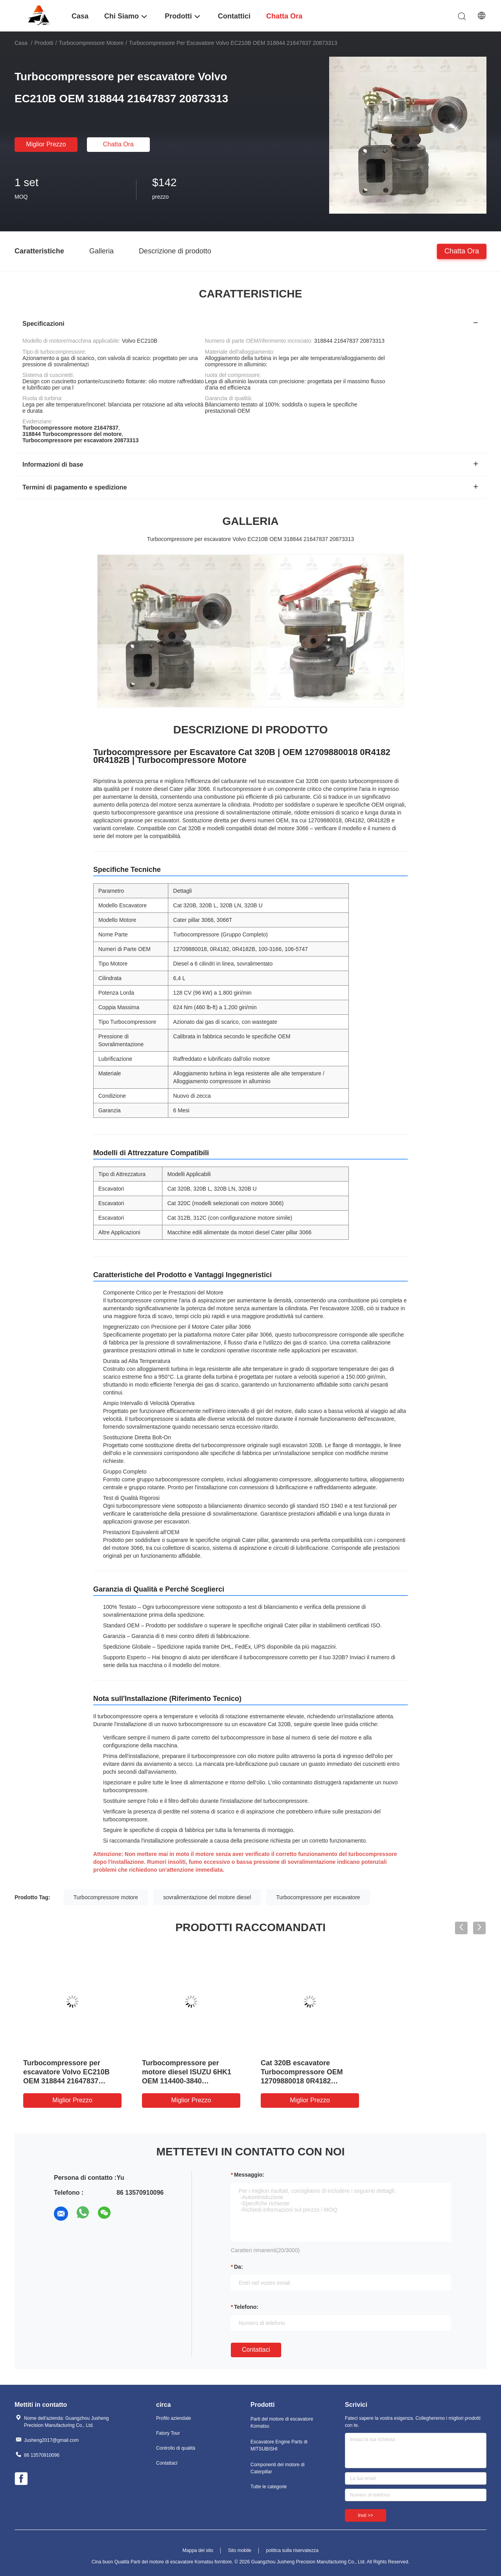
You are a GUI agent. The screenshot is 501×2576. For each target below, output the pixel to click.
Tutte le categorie (269, 2486)
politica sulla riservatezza (292, 2550)
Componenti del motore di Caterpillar (277, 2468)
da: (238, 2267)
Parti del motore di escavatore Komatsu (282, 2422)
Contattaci (256, 2349)
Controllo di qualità (175, 2448)
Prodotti (43, 43)
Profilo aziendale (173, 2418)
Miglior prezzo (46, 144)
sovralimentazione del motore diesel (207, 1897)
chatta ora (118, 144)
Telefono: (246, 2307)
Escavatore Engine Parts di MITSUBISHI (279, 2445)
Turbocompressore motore (91, 43)
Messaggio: (249, 2175)
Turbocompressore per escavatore (318, 1897)
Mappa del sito (197, 2550)
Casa (21, 43)
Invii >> (365, 2515)
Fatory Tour (168, 2433)
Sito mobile (239, 2550)
